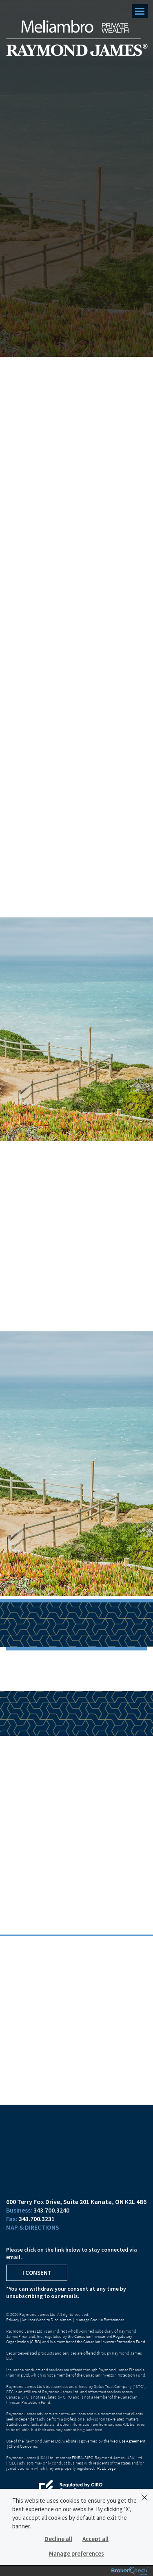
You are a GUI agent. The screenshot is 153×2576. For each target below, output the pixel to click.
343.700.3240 (51, 2210)
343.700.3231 (37, 2219)
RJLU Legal (107, 2468)
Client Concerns (23, 2446)
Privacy (12, 2319)
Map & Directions (32, 2227)
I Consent (36, 2272)
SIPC (88, 2457)
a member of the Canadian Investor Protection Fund (99, 2341)
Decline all (58, 2539)
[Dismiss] (144, 2497)
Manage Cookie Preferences (99, 2319)
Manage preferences (76, 2553)
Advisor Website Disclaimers (46, 2319)
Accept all (95, 2539)
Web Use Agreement (127, 2441)
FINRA (77, 2457)
